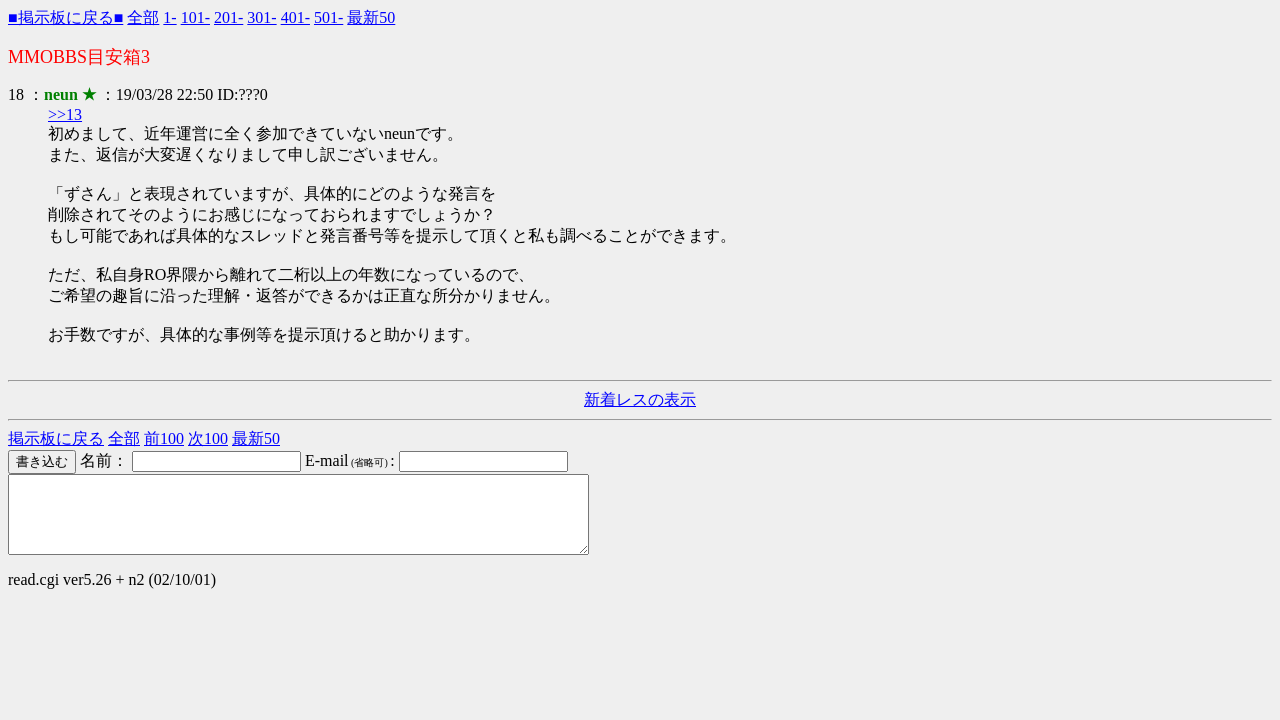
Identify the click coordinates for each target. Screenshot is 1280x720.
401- (295, 17)
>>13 (65, 114)
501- (328, 17)
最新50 (371, 17)
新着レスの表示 (640, 399)
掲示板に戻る (56, 438)
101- (195, 17)
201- (228, 17)
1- (169, 17)
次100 (208, 438)
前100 (164, 438)
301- (261, 17)
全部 (143, 17)
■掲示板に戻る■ (65, 17)
